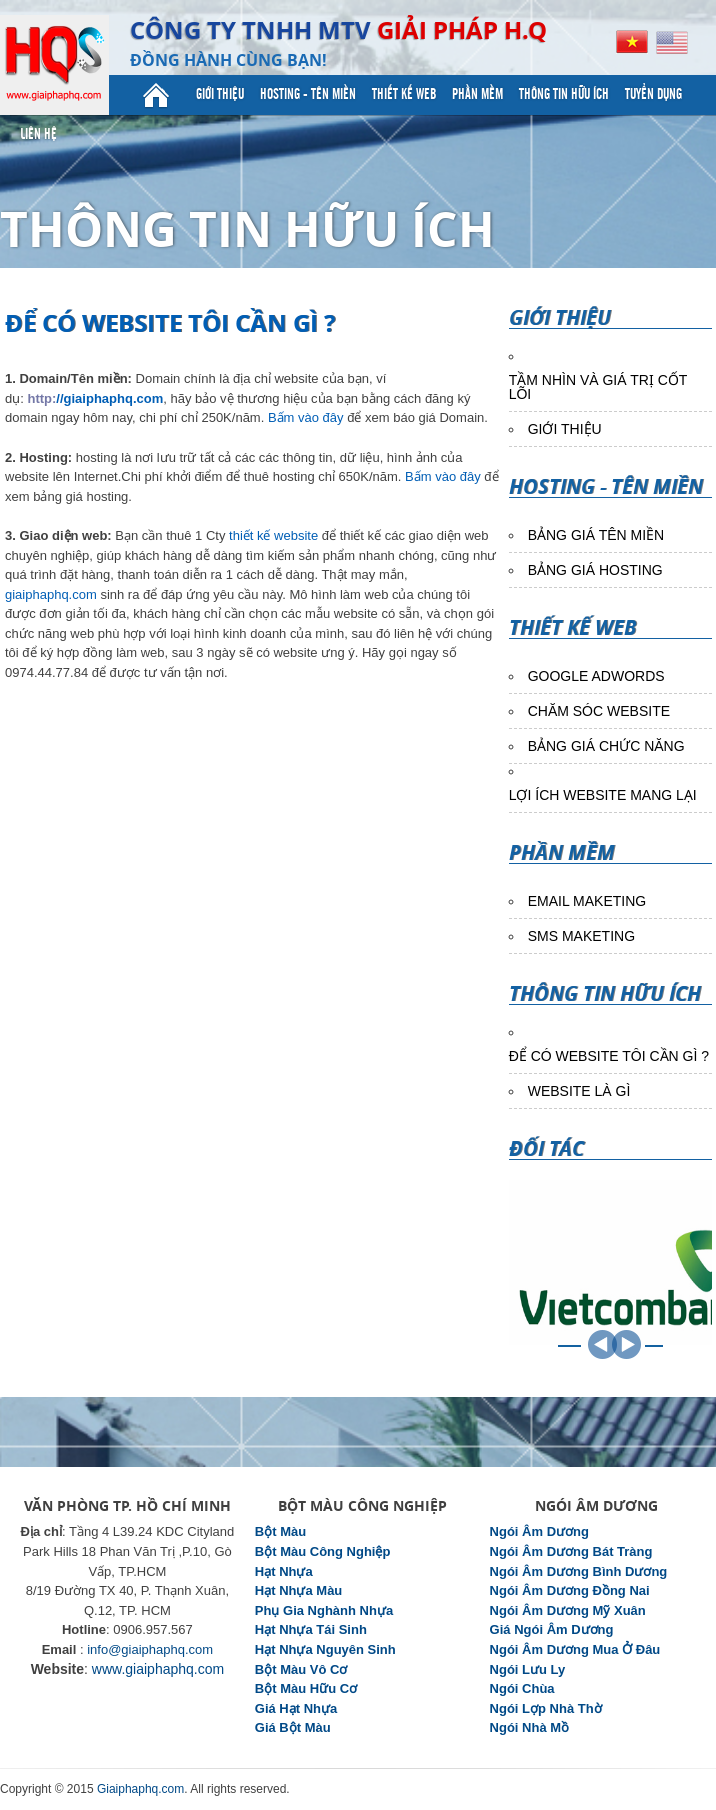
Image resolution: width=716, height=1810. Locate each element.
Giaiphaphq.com (140, 1789)
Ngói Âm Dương (539, 1531)
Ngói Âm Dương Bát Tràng (571, 1551)
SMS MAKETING (581, 936)
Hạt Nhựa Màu (299, 1590)
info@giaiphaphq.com (150, 1649)
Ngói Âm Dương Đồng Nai (570, 1590)
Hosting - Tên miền (308, 94)
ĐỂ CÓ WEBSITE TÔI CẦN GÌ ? (609, 1056)
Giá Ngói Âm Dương (552, 1629)
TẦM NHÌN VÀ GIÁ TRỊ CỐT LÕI (598, 387)
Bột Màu (280, 1531)
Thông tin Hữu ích (564, 94)
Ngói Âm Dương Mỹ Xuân (568, 1610)
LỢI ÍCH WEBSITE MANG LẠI (603, 795)
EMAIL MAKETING (587, 901)
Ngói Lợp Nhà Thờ (546, 1708)
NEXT (626, 1344)
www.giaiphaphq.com (158, 1669)
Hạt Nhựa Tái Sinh (311, 1629)
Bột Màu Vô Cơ (301, 1669)
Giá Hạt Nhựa (296, 1708)
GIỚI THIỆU (565, 429)
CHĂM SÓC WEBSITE (599, 711)
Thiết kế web (404, 94)
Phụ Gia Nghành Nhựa (324, 1610)
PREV (602, 1344)
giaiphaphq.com (51, 594)
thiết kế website (271, 535)
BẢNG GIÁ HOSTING (595, 570)
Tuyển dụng (653, 94)
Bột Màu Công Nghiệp (323, 1551)
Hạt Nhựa (284, 1571)
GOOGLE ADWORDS (596, 676)
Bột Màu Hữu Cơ (306, 1688)
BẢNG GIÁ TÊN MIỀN (596, 535)
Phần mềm (477, 94)
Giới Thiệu (220, 94)
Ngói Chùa (522, 1688)
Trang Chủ (156, 95)
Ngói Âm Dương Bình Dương (579, 1571)
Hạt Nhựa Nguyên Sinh (325, 1649)
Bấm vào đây (306, 417)
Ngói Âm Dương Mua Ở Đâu (575, 1649)
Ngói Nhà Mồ (530, 1727)
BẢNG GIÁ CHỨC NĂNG (606, 746)
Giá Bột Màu (293, 1727)
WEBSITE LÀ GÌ (579, 1091)
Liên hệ (38, 134)
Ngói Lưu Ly (528, 1669)
